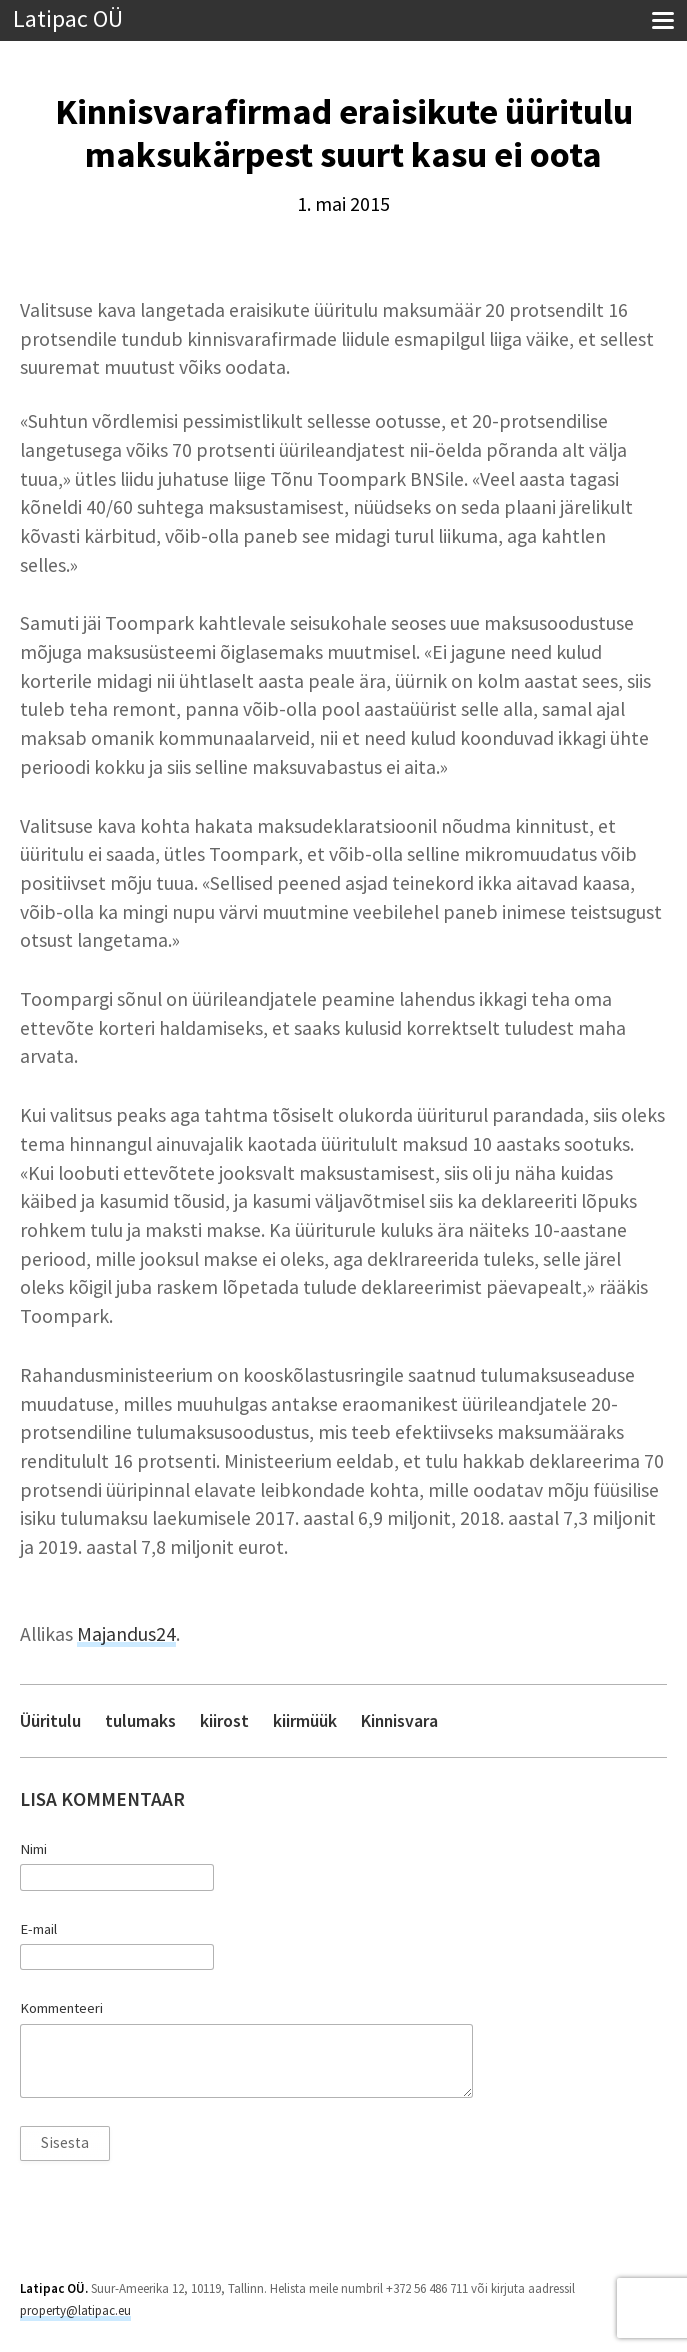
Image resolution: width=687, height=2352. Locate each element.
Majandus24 (126, 1634)
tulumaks (140, 1720)
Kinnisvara (399, 1720)
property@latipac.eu (75, 2310)
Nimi (33, 1849)
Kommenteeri (61, 2008)
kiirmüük (305, 1720)
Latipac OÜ (68, 19)
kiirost (224, 1720)
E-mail (38, 1929)
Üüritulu (50, 1720)
